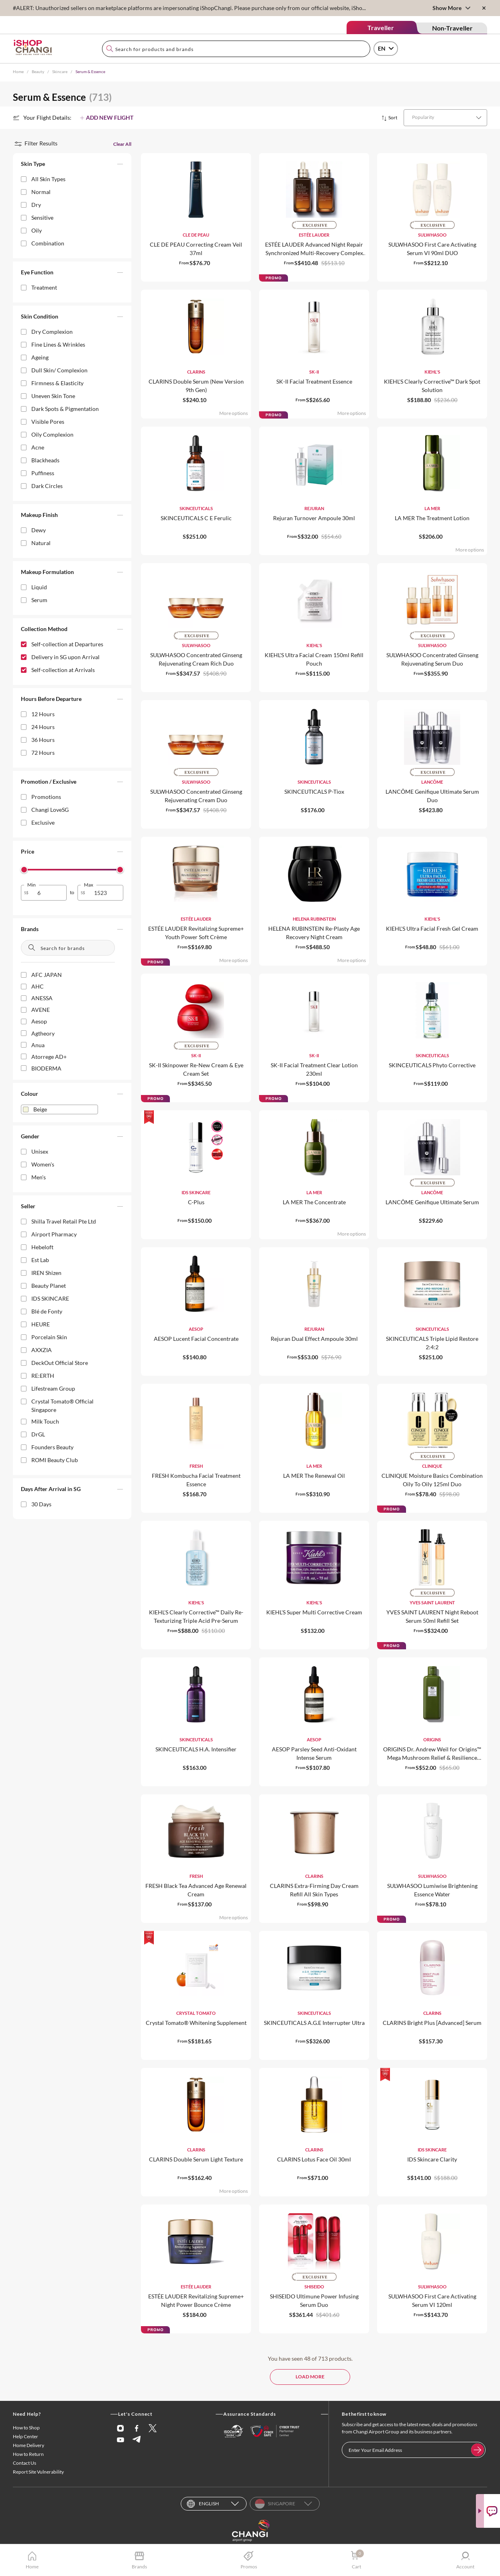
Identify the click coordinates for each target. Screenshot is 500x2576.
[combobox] (236, 49)
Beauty (38, 71)
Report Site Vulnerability (38, 2472)
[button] (72, 165)
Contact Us (24, 2463)
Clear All (122, 144)
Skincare (59, 71)
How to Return (28, 2454)
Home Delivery (28, 2446)
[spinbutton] (48, 893)
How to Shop (26, 2428)
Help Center (25, 2437)
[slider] (24, 869)
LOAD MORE (310, 2377)
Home (18, 71)
